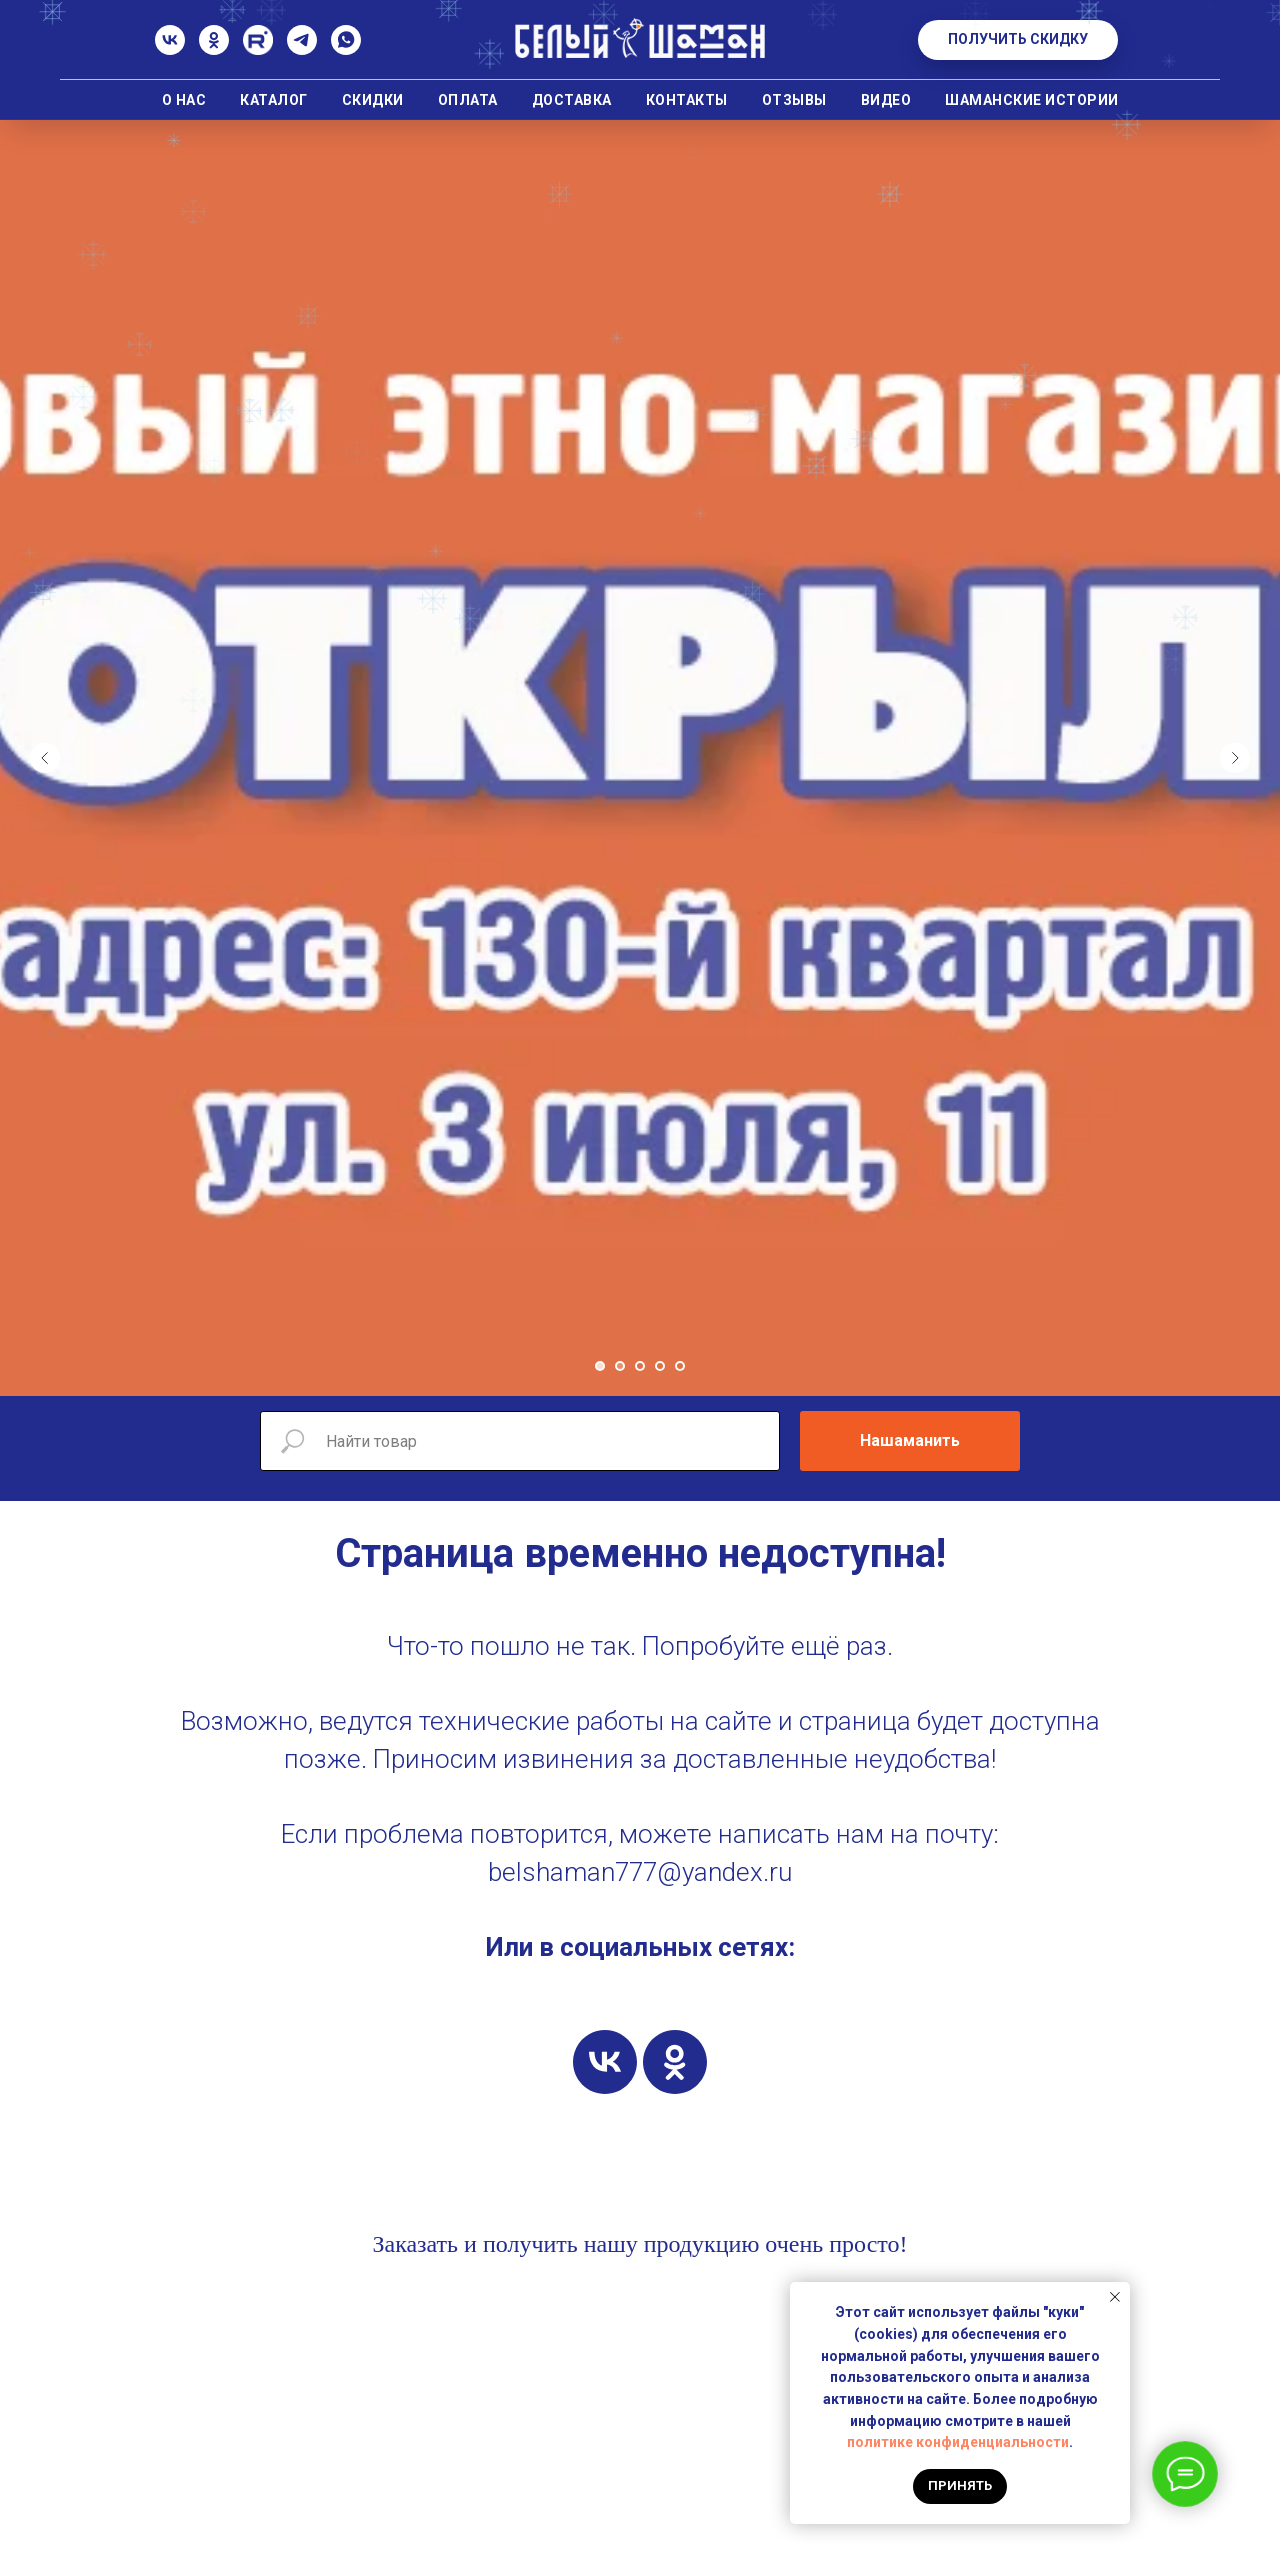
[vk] (605, 2062)
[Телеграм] (302, 49)
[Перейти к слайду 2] (620, 1366)
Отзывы (794, 100)
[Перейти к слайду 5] (680, 1366)
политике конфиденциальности (958, 2442)
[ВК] (170, 49)
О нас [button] (184, 100)
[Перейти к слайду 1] (600, 1366)
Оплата (468, 100)
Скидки (373, 100)
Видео (886, 100)
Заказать (415, 2244)
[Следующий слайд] (1235, 758)
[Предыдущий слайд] (45, 758)
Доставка (572, 100)
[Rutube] (258, 49)
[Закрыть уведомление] (1115, 2297)
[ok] (675, 2062)
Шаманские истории (1032, 100)
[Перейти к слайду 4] (660, 1366)
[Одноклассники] (214, 49)
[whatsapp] (346, 49)
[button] (1018, 40)
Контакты (687, 100)
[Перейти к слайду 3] (640, 1366)
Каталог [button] (274, 100)
